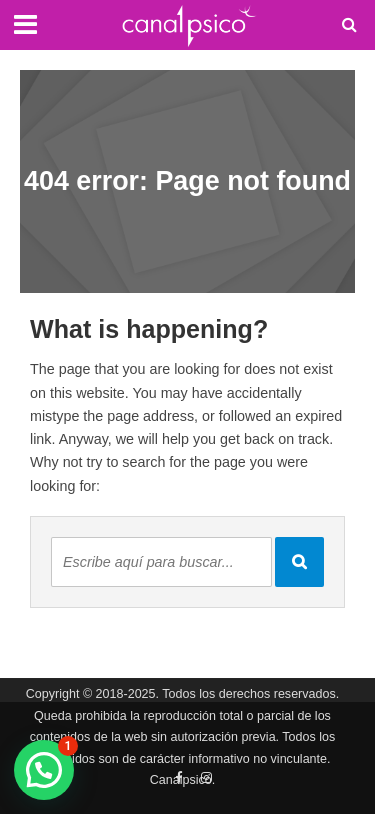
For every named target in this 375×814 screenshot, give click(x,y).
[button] (44, 770)
